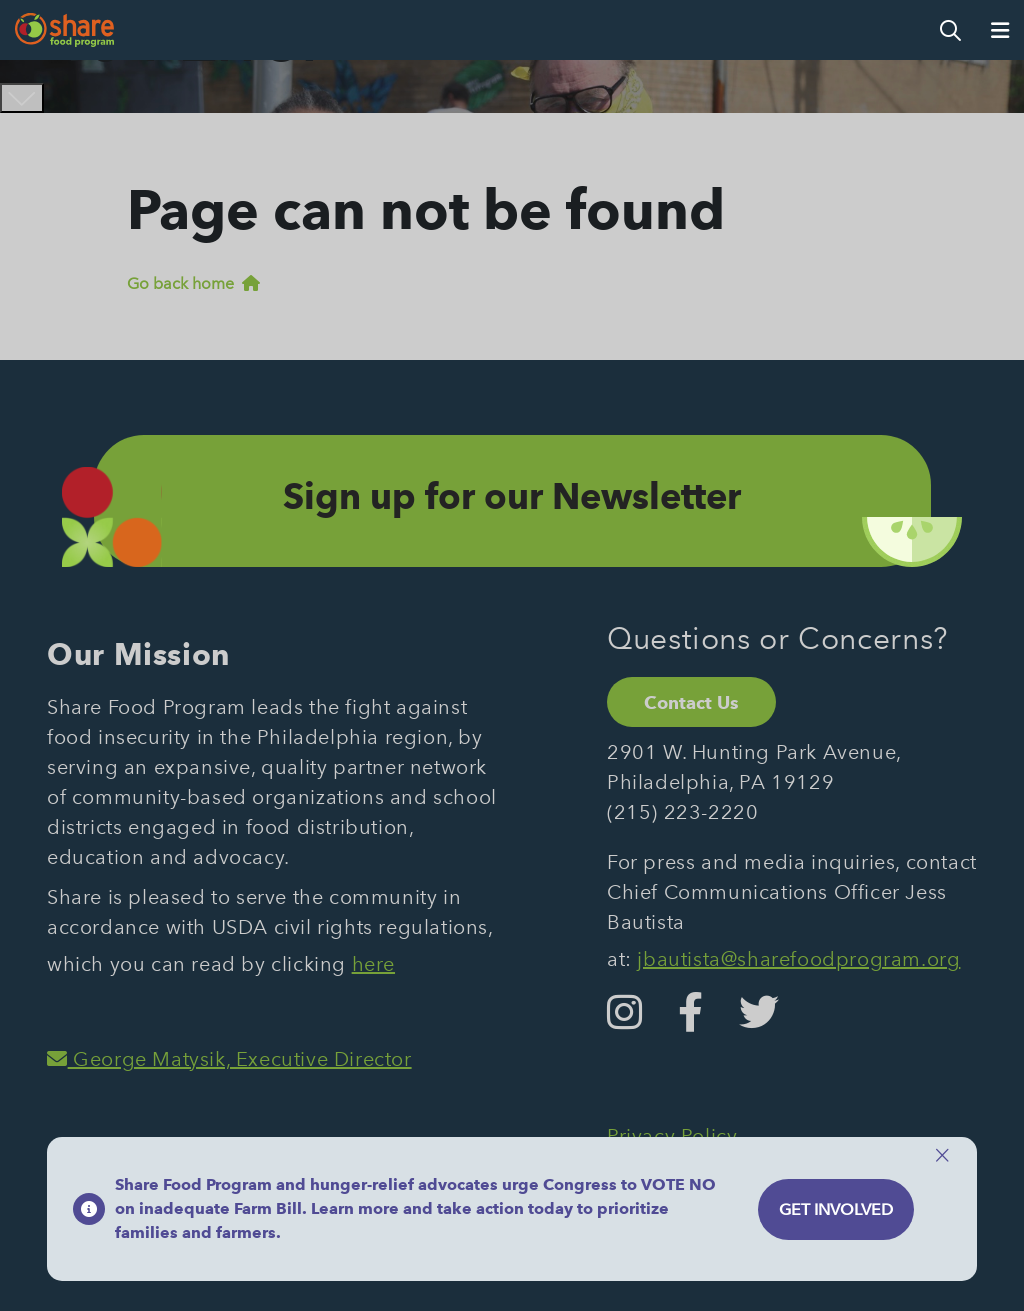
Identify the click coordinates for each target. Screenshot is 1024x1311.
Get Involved (836, 1209)
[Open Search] (950, 30)
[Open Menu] (1000, 30)
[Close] (942, 1155)
